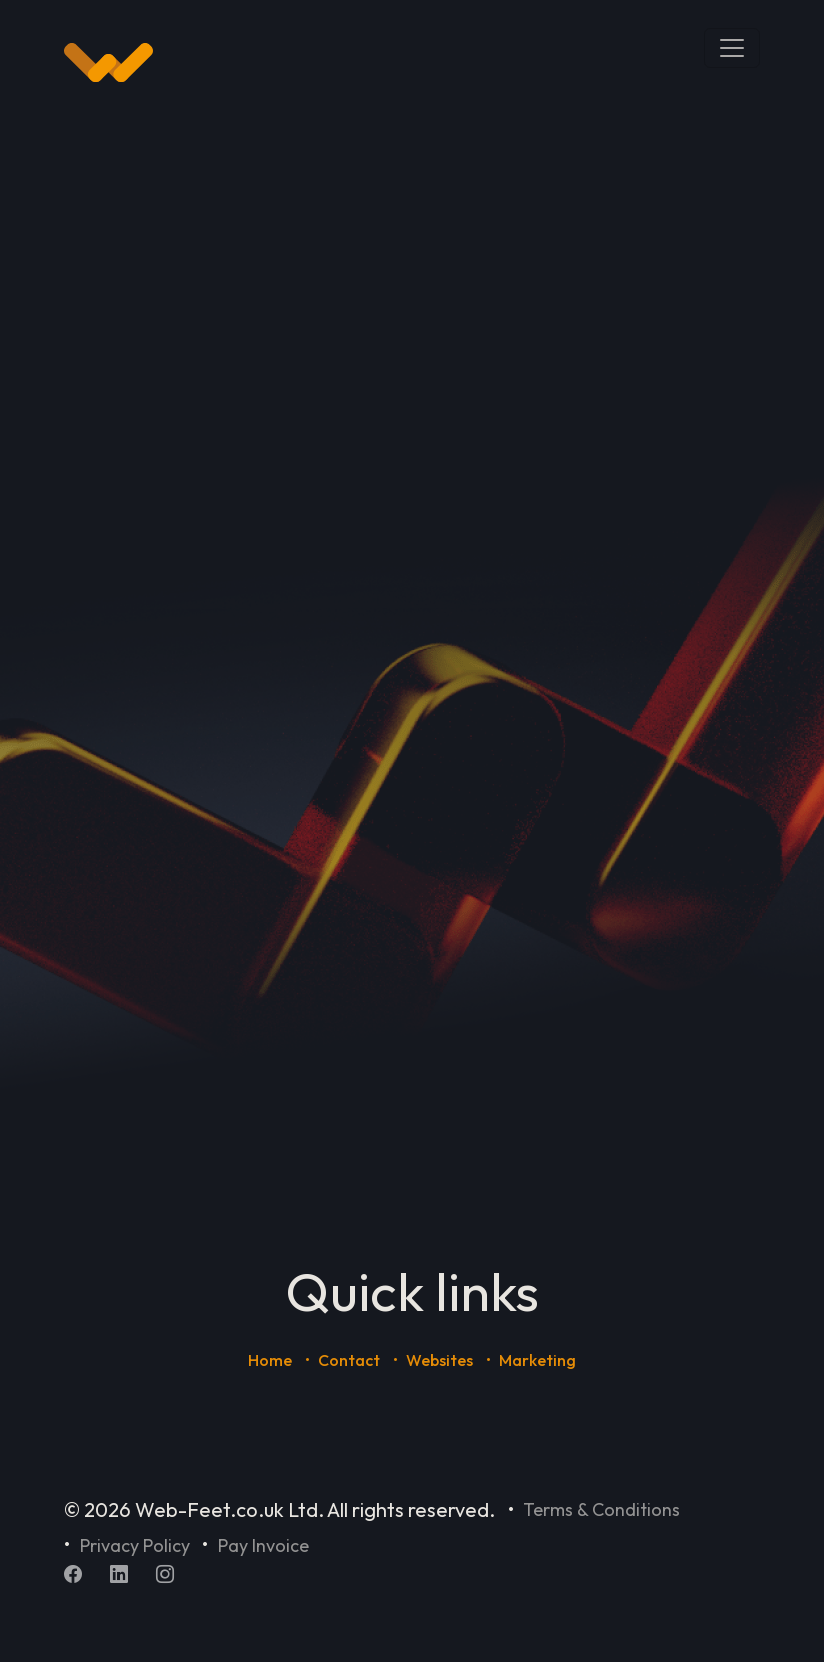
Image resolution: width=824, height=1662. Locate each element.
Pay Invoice (263, 1545)
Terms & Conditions (601, 1509)
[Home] (108, 63)
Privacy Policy (135, 1545)
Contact (349, 1360)
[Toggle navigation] (732, 48)
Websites (439, 1360)
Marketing (537, 1360)
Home (270, 1360)
